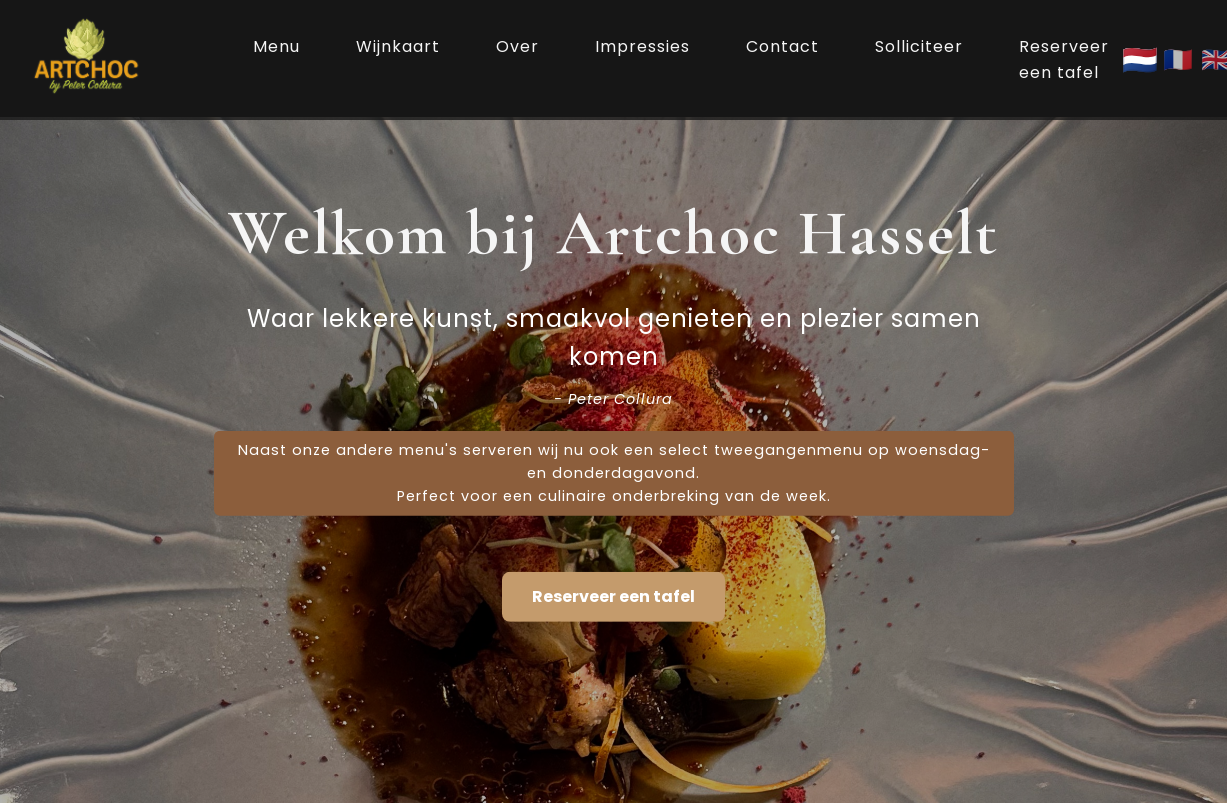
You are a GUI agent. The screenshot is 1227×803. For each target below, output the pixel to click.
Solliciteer (919, 46)
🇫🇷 (1178, 59)
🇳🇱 (1140, 59)
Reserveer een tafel (1064, 59)
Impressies (642, 46)
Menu (276, 46)
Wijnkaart (398, 46)
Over (517, 46)
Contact (782, 46)
